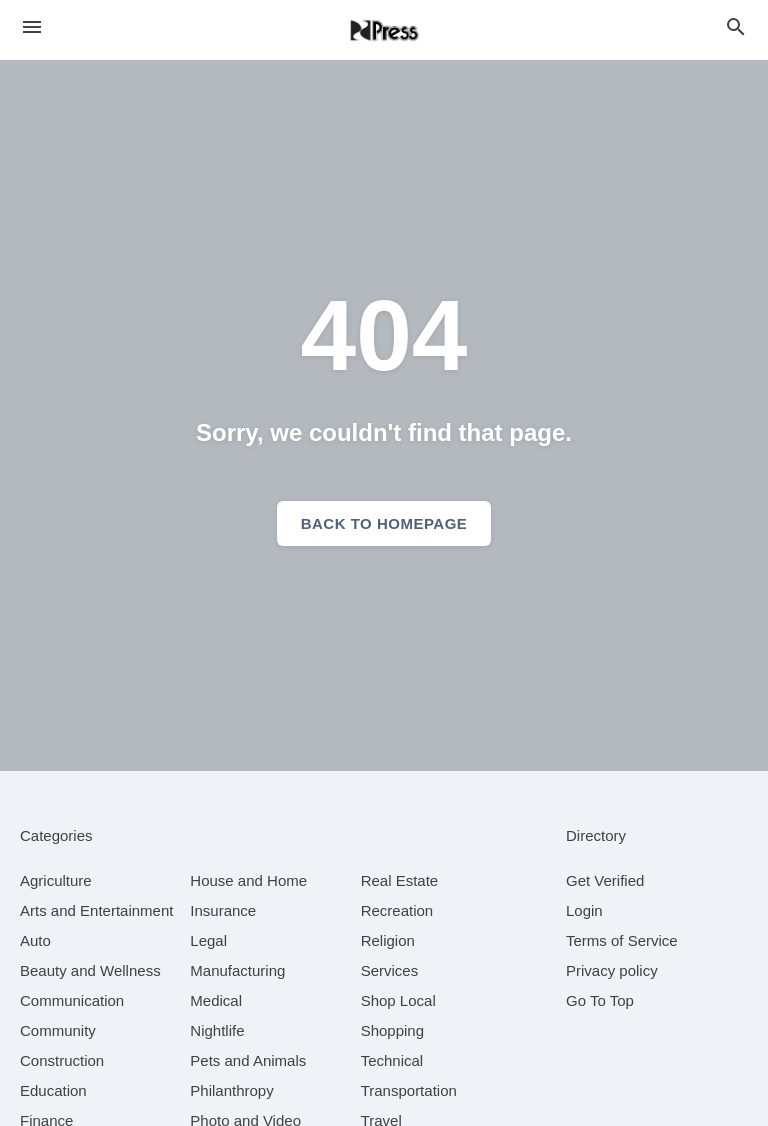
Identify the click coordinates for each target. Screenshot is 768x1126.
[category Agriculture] (56, 880)
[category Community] (58, 1030)
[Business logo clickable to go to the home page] (384, 30)
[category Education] (53, 1090)
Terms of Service (622, 940)
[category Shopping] (392, 1030)
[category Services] (390, 970)
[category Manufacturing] (237, 970)
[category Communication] (72, 1000)
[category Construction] (62, 1060)
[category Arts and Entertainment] (96, 910)
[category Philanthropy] (231, 1090)
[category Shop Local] (398, 1000)
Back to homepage (384, 523)
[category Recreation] (397, 910)
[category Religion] (388, 940)
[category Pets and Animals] (248, 1060)
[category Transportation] (409, 1090)
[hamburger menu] (32, 27)
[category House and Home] (248, 880)
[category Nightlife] (217, 1030)
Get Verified (605, 880)
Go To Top (600, 1000)
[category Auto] (35, 940)
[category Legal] (208, 940)
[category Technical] (392, 1060)
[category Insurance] (223, 910)
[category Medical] (216, 1000)
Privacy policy (612, 970)
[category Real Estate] (400, 880)
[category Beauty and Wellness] (90, 970)
